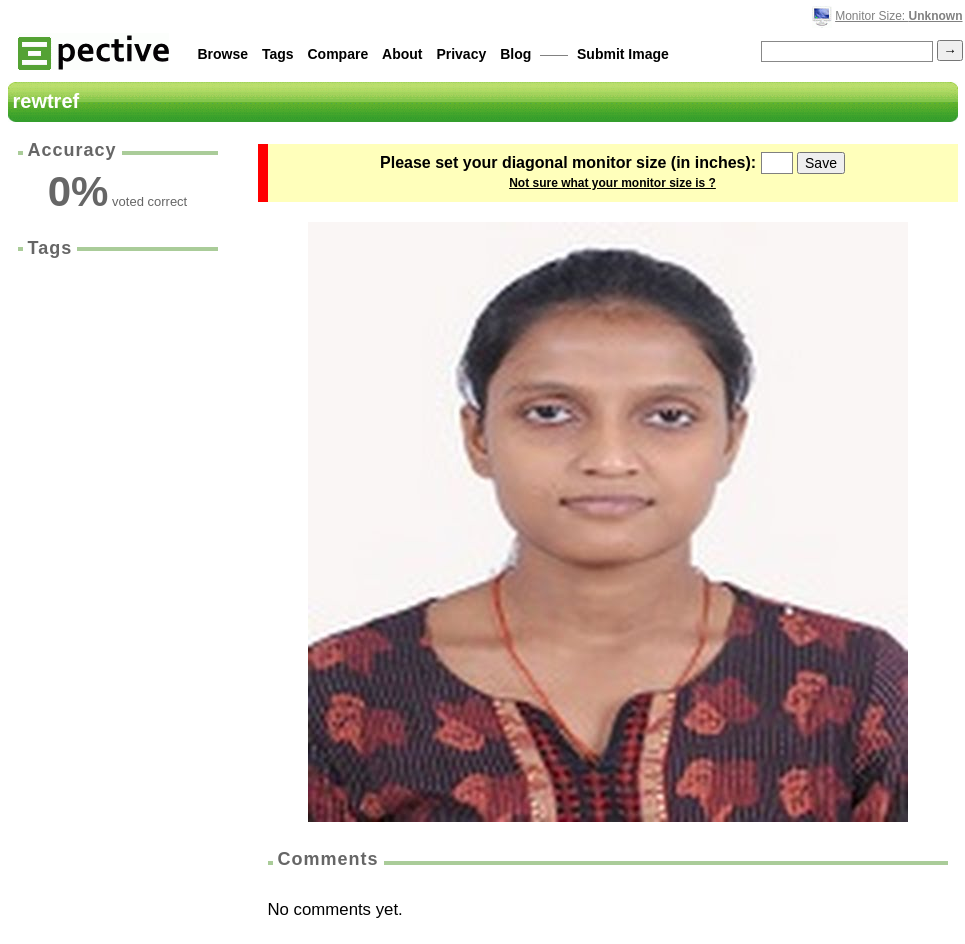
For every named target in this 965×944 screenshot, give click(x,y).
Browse (223, 54)
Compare (338, 54)
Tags (278, 54)
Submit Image (623, 54)
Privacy (461, 54)
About (402, 54)
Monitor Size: (898, 16)
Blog (515, 54)
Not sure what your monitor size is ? (612, 183)
